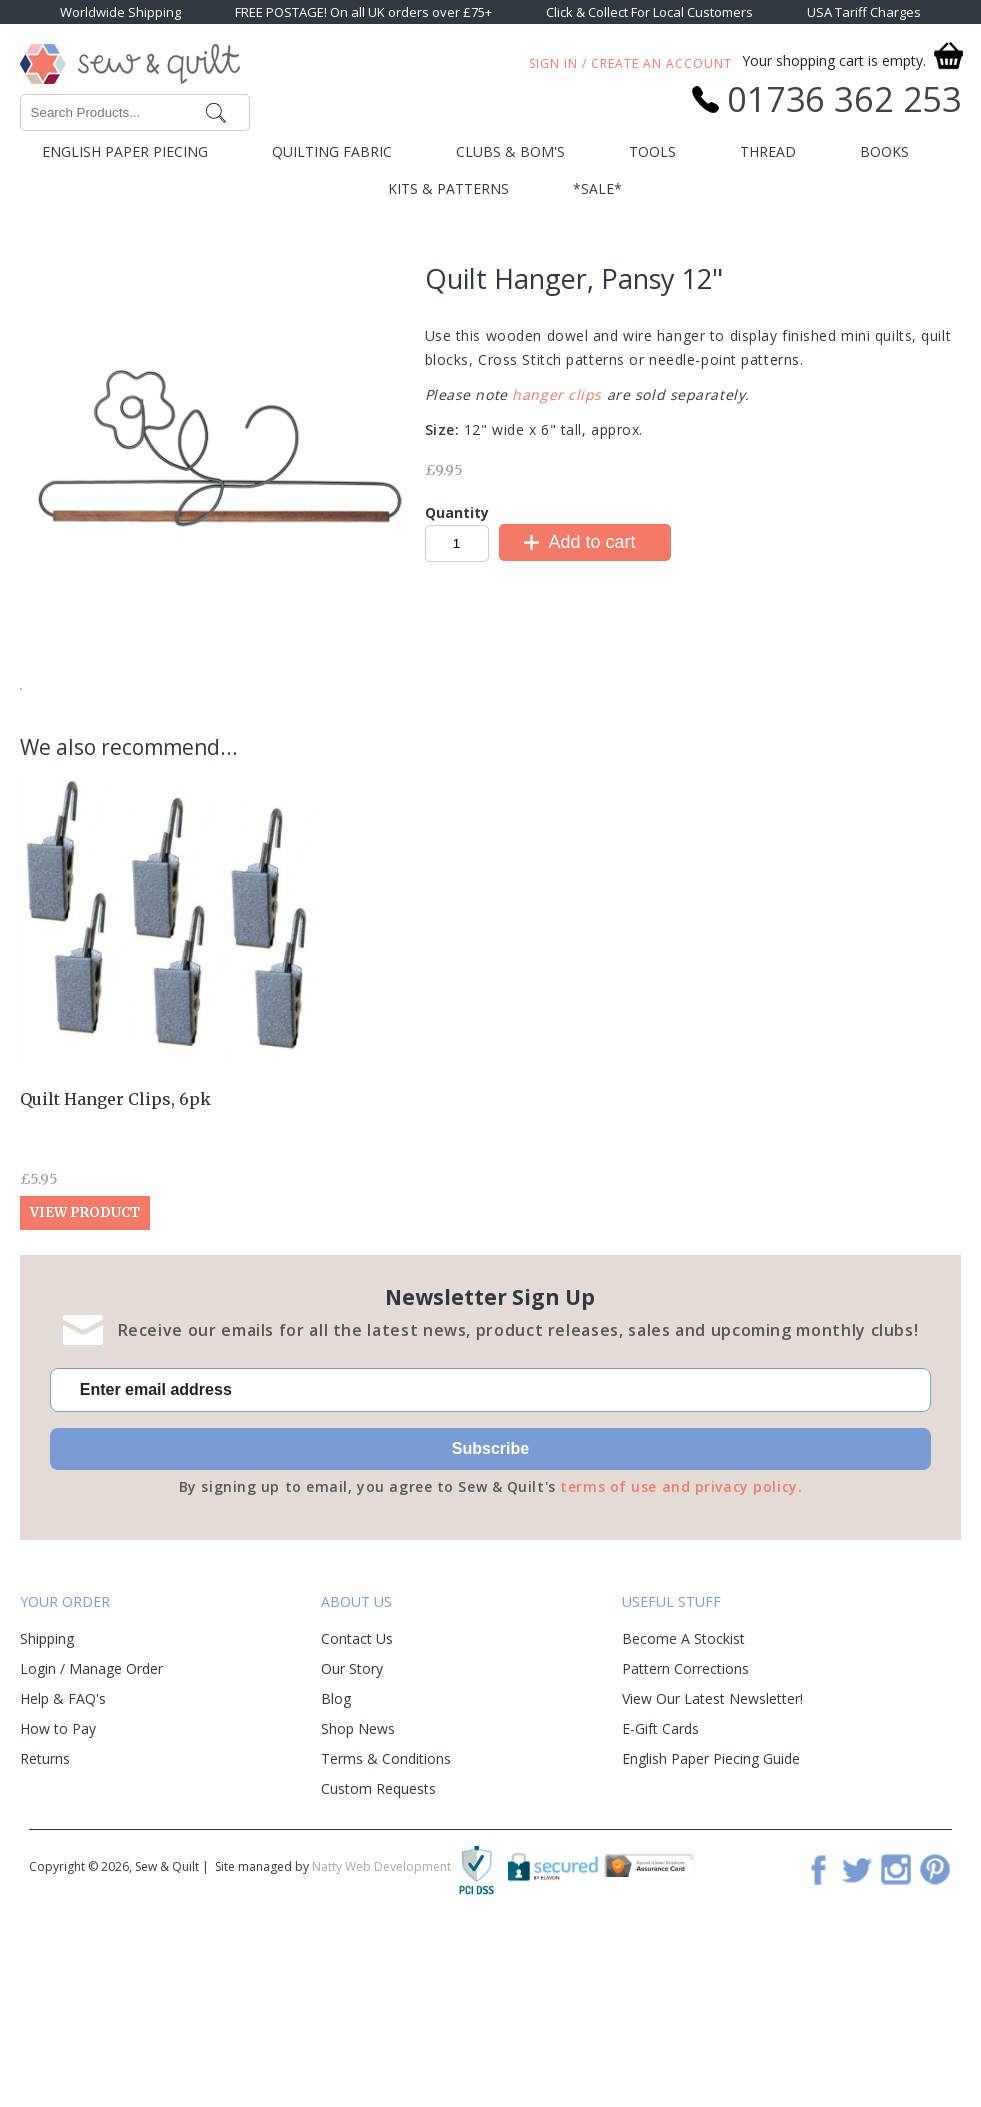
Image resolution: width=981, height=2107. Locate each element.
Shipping (47, 1786)
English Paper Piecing (125, 151)
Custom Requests (378, 1936)
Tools (652, 151)
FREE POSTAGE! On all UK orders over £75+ (363, 12)
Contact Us (357, 1786)
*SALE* (597, 188)
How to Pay (58, 1876)
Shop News (358, 1876)
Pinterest (935, 2017)
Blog (336, 1846)
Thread (768, 151)
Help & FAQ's (63, 1846)
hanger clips (557, 394)
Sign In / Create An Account (630, 63)
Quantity (457, 512)
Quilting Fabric (332, 151)
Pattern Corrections (685, 1816)
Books (884, 151)
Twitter (857, 2017)
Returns (45, 1906)
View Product (85, 1360)
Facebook (818, 2017)
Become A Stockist (683, 1786)
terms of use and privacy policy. (681, 1634)
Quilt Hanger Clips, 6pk (115, 1247)
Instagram (896, 2017)
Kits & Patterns (448, 188)
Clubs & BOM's (510, 151)
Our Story (352, 1816)
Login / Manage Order (91, 1816)
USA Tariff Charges (864, 12)
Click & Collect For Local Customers (649, 12)
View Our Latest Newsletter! (712, 1846)
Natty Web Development (381, 2014)
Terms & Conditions (386, 1906)
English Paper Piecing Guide (711, 1906)
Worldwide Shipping (120, 12)
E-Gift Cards (660, 1876)
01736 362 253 (844, 99)
